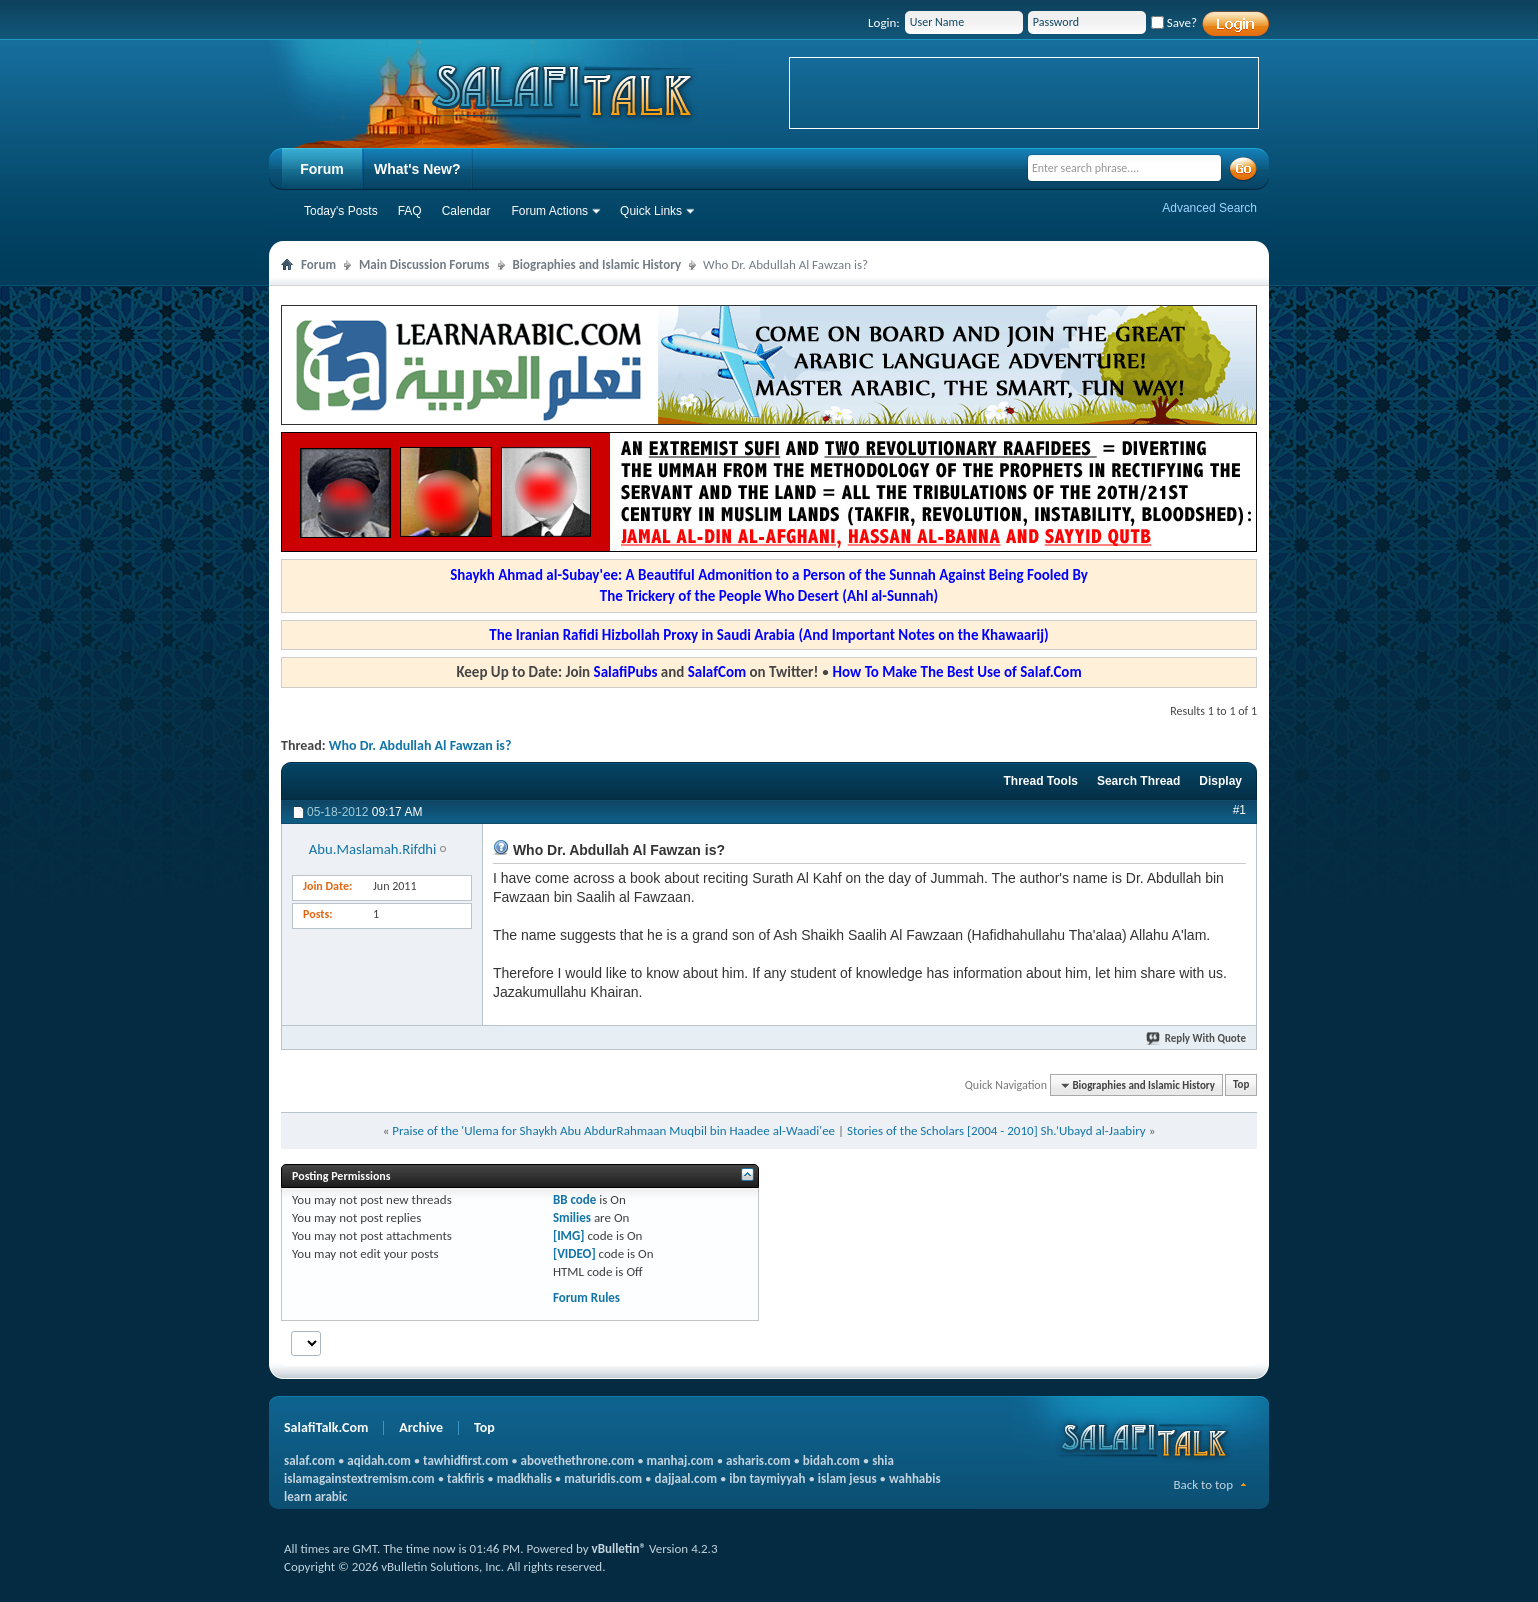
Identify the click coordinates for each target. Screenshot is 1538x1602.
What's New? (417, 169)
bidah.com (831, 1460)
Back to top (1203, 1484)
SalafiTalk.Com (326, 1427)
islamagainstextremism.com (359, 1478)
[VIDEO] (574, 1253)
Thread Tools (1040, 781)
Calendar (466, 211)
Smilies (572, 1217)
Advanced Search (1209, 208)
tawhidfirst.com (465, 1460)
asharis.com (758, 1460)
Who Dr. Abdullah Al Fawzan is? (420, 745)
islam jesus (847, 1478)
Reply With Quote (1197, 1038)
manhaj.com (680, 1460)
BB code (574, 1199)
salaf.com (309, 1460)
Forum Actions (549, 211)
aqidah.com (378, 1460)
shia (883, 1460)
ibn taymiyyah (767, 1478)
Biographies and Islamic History (597, 264)
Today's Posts (341, 211)
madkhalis (524, 1478)
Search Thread (1138, 781)
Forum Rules (586, 1297)
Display (1220, 781)
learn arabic (315, 1496)
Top (1241, 1085)
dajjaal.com (686, 1478)
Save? (1174, 22)
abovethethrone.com (578, 1460)
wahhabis (915, 1478)
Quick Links (651, 211)
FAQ (410, 211)
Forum (322, 169)
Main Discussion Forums (424, 264)
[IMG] (569, 1235)
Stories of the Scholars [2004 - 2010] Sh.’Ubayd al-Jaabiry (996, 1130)
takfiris (465, 1478)
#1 (1239, 810)
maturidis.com (603, 1478)
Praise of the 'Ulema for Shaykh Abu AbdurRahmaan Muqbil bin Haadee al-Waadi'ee (613, 1130)
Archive (421, 1427)
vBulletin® (619, 1548)
